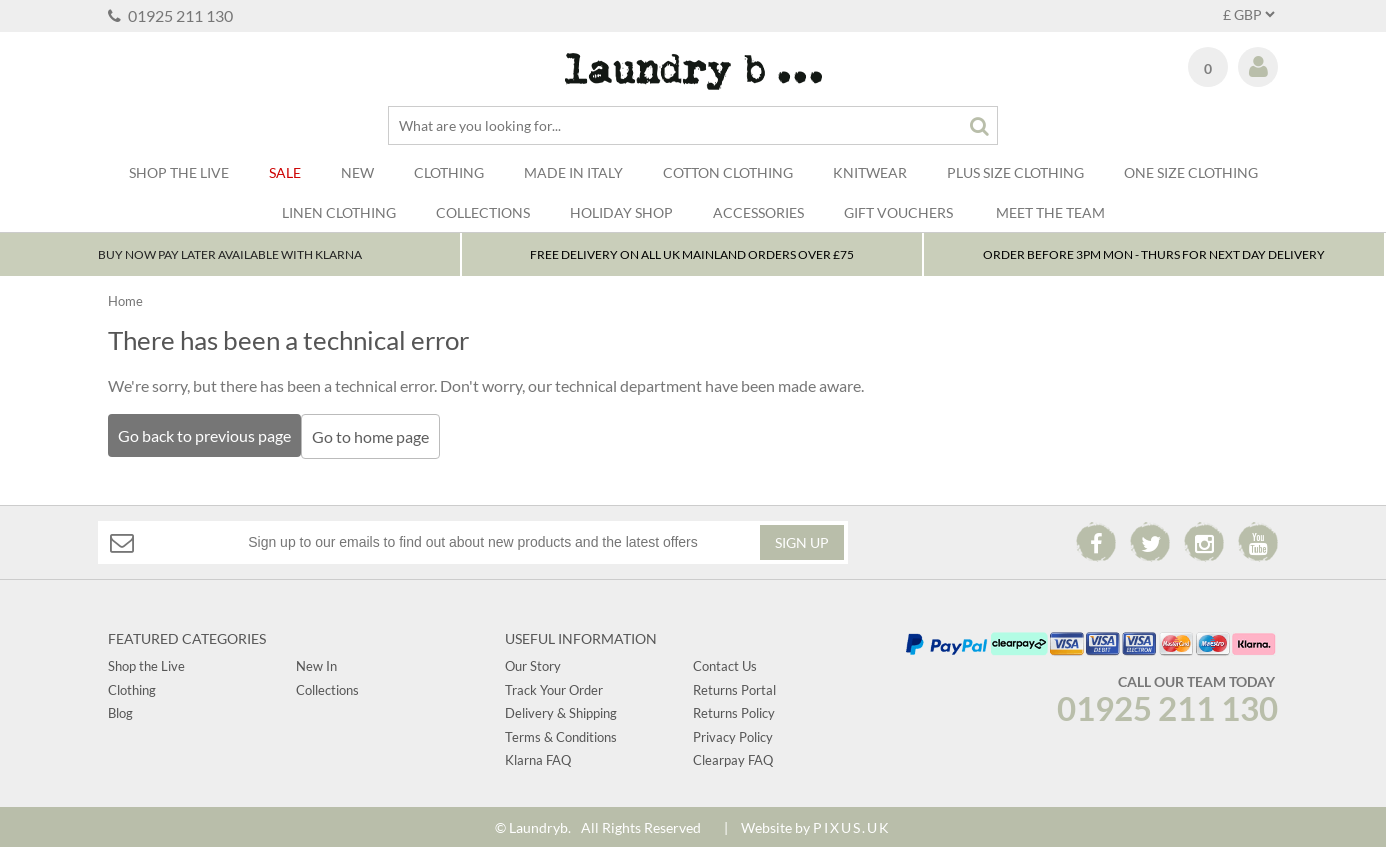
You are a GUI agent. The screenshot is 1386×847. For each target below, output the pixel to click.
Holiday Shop (621, 212)
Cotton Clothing (728, 172)
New (357, 172)
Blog (120, 711)
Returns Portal (734, 687)
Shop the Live (146, 664)
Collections (483, 212)
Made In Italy (573, 172)
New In (316, 664)
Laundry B (693, 71)
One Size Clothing (1191, 172)
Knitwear (870, 172)
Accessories (758, 212)
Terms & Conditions (561, 734)
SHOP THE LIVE (179, 172)
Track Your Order (554, 687)
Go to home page (376, 439)
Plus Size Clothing (1015, 172)
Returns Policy (734, 711)
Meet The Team (1050, 212)
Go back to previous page (204, 438)
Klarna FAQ (538, 757)
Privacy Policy (733, 734)
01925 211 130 (170, 15)
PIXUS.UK (852, 825)
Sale (285, 172)
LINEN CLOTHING (339, 212)
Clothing (449, 172)
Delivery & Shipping (561, 711)
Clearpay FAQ (733, 757)
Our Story (533, 664)
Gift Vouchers (898, 212)
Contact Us (725, 664)
